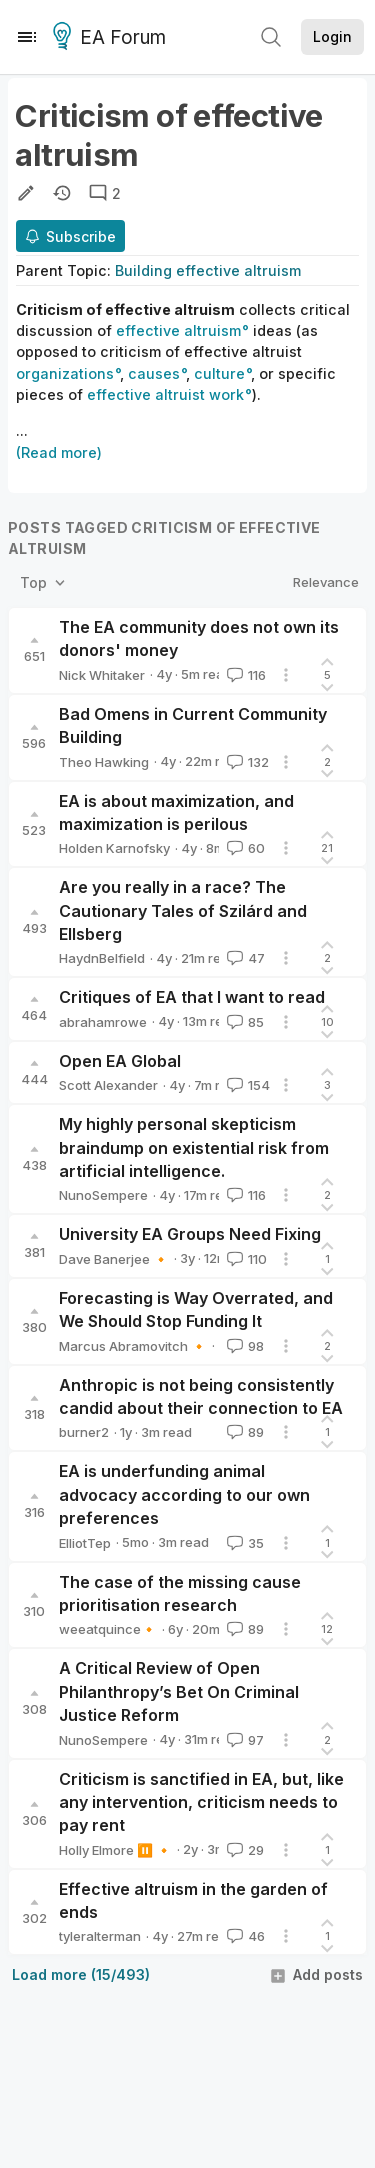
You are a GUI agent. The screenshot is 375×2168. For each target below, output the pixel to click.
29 (243, 1850)
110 (245, 1259)
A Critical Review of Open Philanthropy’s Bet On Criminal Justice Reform (179, 1691)
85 (243, 1022)
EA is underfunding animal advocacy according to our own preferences (184, 1494)
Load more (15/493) (81, 1974)
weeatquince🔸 (108, 1629)
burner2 (84, 1432)
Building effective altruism (208, 270)
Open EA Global (120, 1061)
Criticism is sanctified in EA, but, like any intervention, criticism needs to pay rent (201, 1802)
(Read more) (59, 452)
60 (244, 848)
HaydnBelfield (102, 958)
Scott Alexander (108, 1085)
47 (244, 958)
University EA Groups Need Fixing (190, 1234)
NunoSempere (103, 1195)
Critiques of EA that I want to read (192, 997)
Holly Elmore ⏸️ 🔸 (115, 1850)
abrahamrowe (103, 1022)
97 (243, 1740)
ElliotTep (85, 1543)
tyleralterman (100, 1936)
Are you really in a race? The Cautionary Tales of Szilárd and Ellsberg (183, 910)
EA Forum (112, 38)
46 (244, 1936)
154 (246, 1085)
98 (243, 1346)
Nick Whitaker (102, 675)
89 (243, 1432)
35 (243, 1543)
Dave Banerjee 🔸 (114, 1259)
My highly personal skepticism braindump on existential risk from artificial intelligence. (194, 1147)
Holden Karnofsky (114, 848)
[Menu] (27, 37)
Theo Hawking (104, 762)
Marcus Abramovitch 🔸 (133, 1346)
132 (246, 762)
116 (244, 675)
